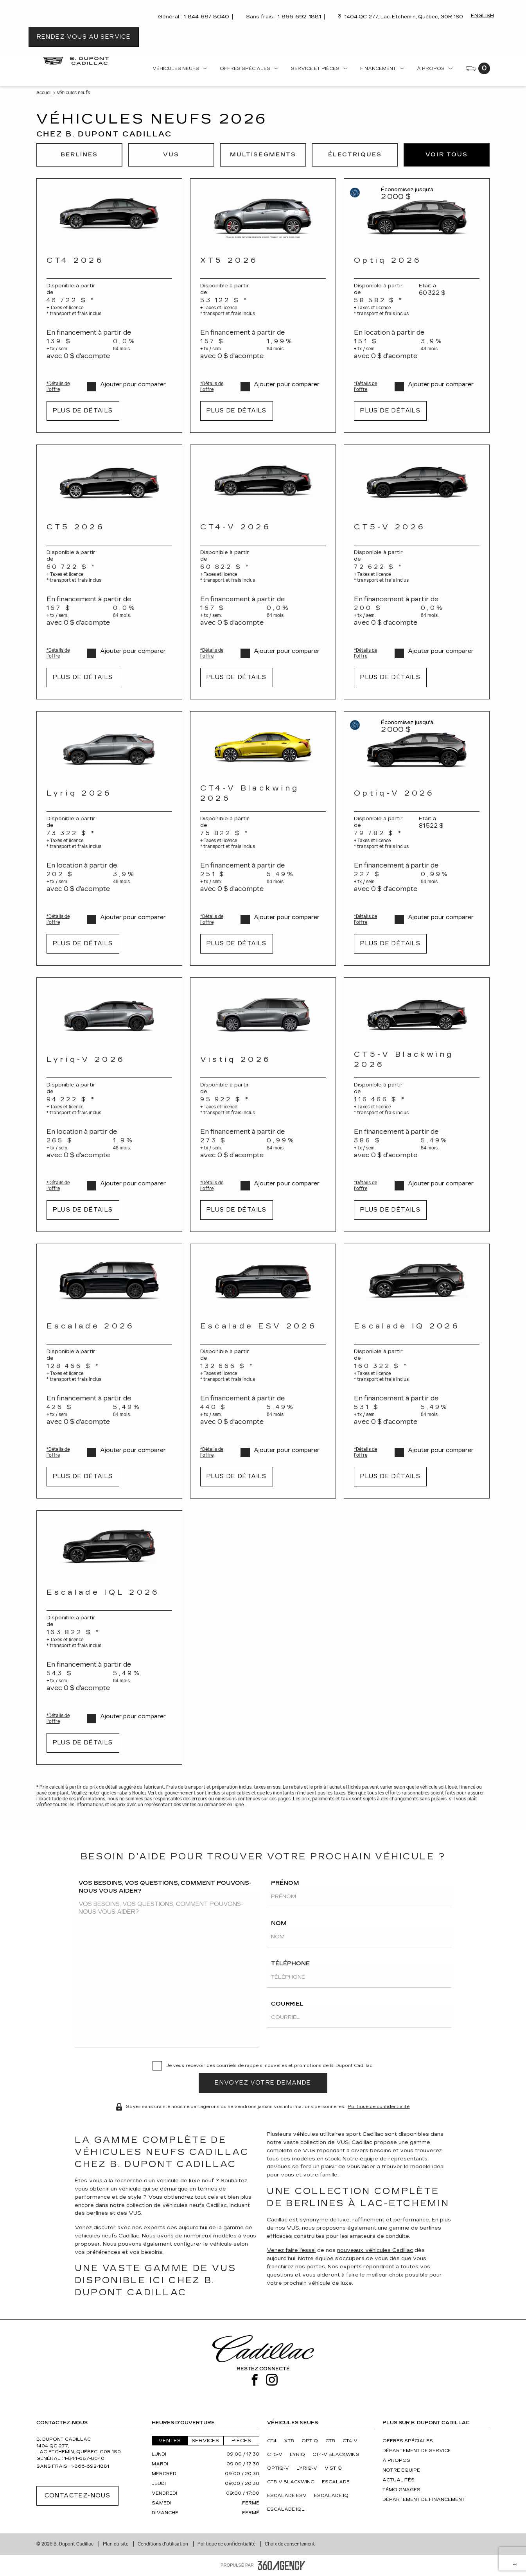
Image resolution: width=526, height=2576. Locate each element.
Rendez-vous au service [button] (84, 37)
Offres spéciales (245, 68)
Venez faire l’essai (291, 2250)
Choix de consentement (290, 2544)
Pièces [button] (241, 2440)
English (482, 15)
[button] (79, 155)
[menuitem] (180, 70)
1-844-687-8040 (206, 17)
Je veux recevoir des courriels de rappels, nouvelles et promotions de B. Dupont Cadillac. (269, 2065)
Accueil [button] (44, 92)
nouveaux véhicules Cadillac (375, 2250)
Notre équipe (360, 2159)
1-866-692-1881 (299, 17)
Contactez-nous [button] (78, 2495)
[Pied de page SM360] (281, 2565)
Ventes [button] (169, 2440)
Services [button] (205, 2440)
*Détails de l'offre (58, 386)
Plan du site (116, 2544)
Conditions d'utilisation (163, 2544)
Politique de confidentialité (378, 2106)
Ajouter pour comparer (133, 384)
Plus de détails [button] (83, 410)
